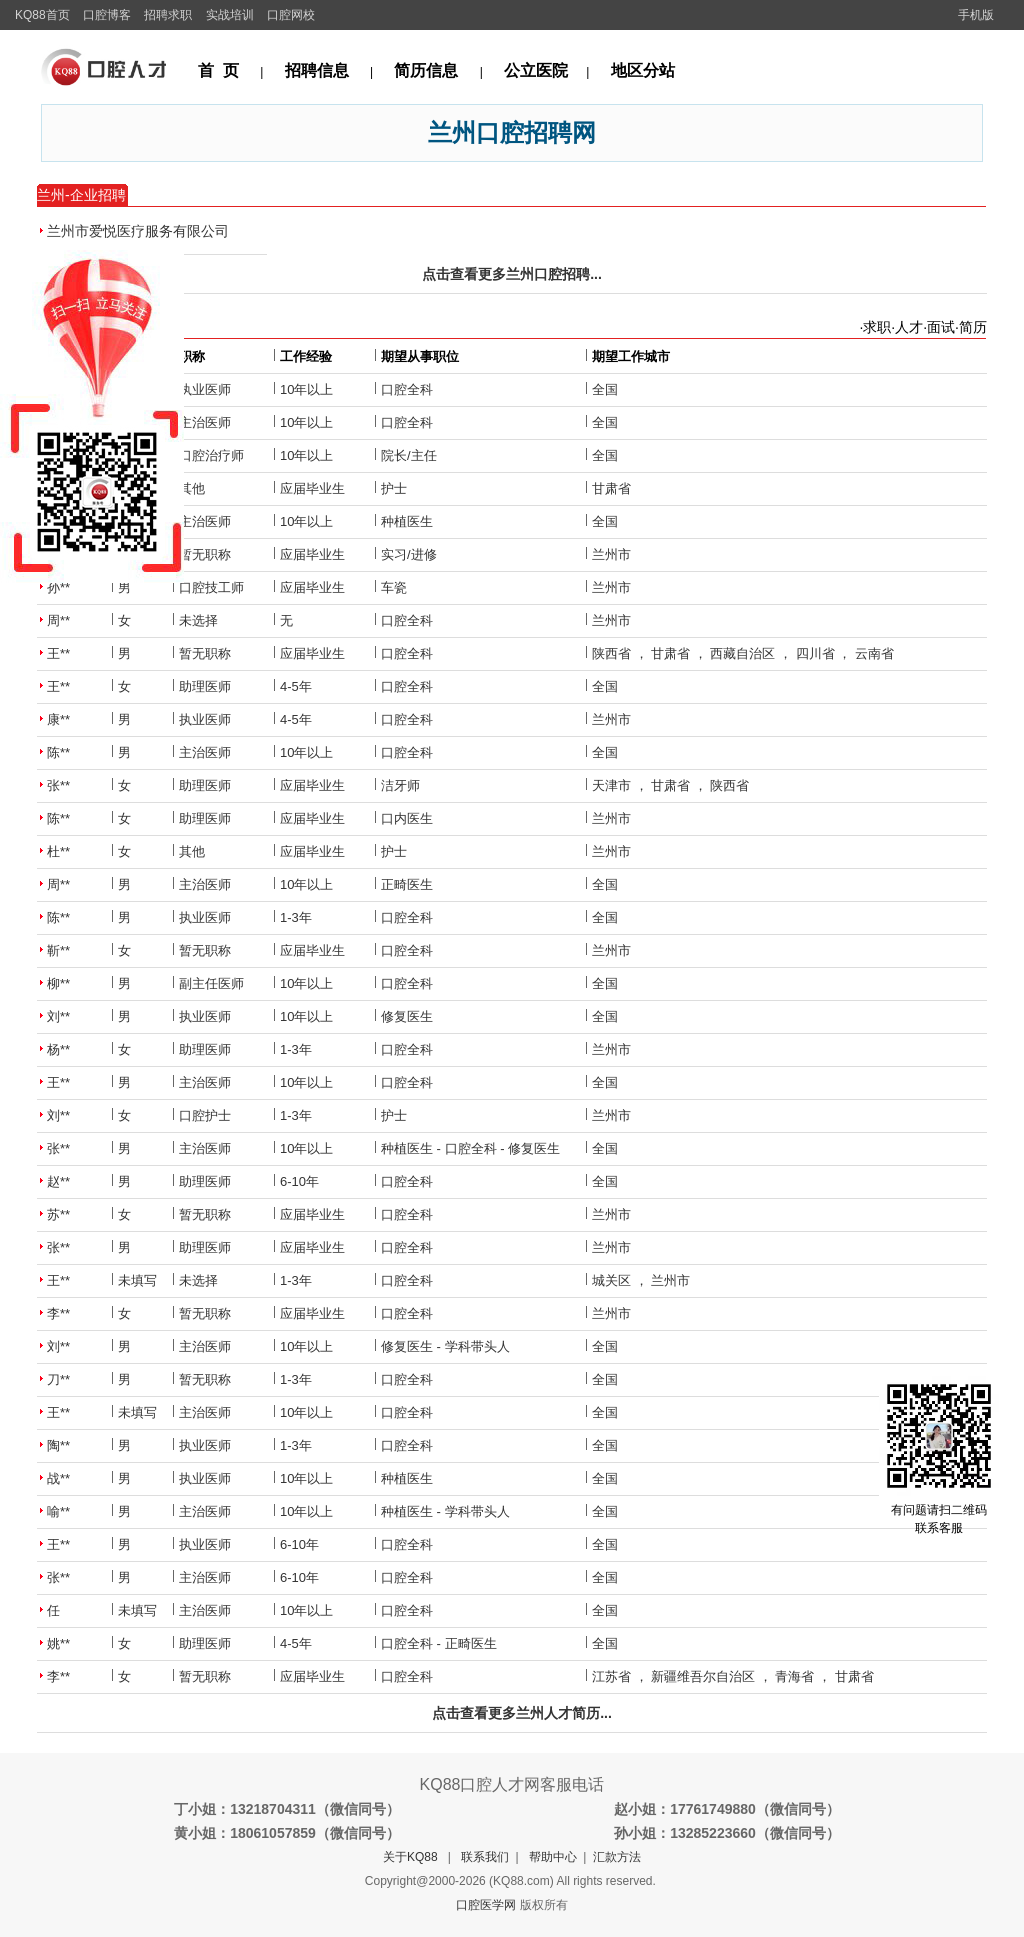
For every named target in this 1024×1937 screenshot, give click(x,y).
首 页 (218, 70)
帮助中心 (553, 1857)
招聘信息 (317, 70)
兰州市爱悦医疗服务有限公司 (138, 231)
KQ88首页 (42, 15)
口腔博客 (107, 15)
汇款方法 (617, 1857)
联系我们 (485, 1857)
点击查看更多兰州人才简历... (522, 1713)
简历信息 (426, 70)
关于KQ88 (410, 1857)
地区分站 (643, 70)
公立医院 (536, 70)
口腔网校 (291, 15)
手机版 (976, 15)
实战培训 (230, 15)
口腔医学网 (486, 1905)
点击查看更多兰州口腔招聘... (512, 274)
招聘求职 (168, 15)
